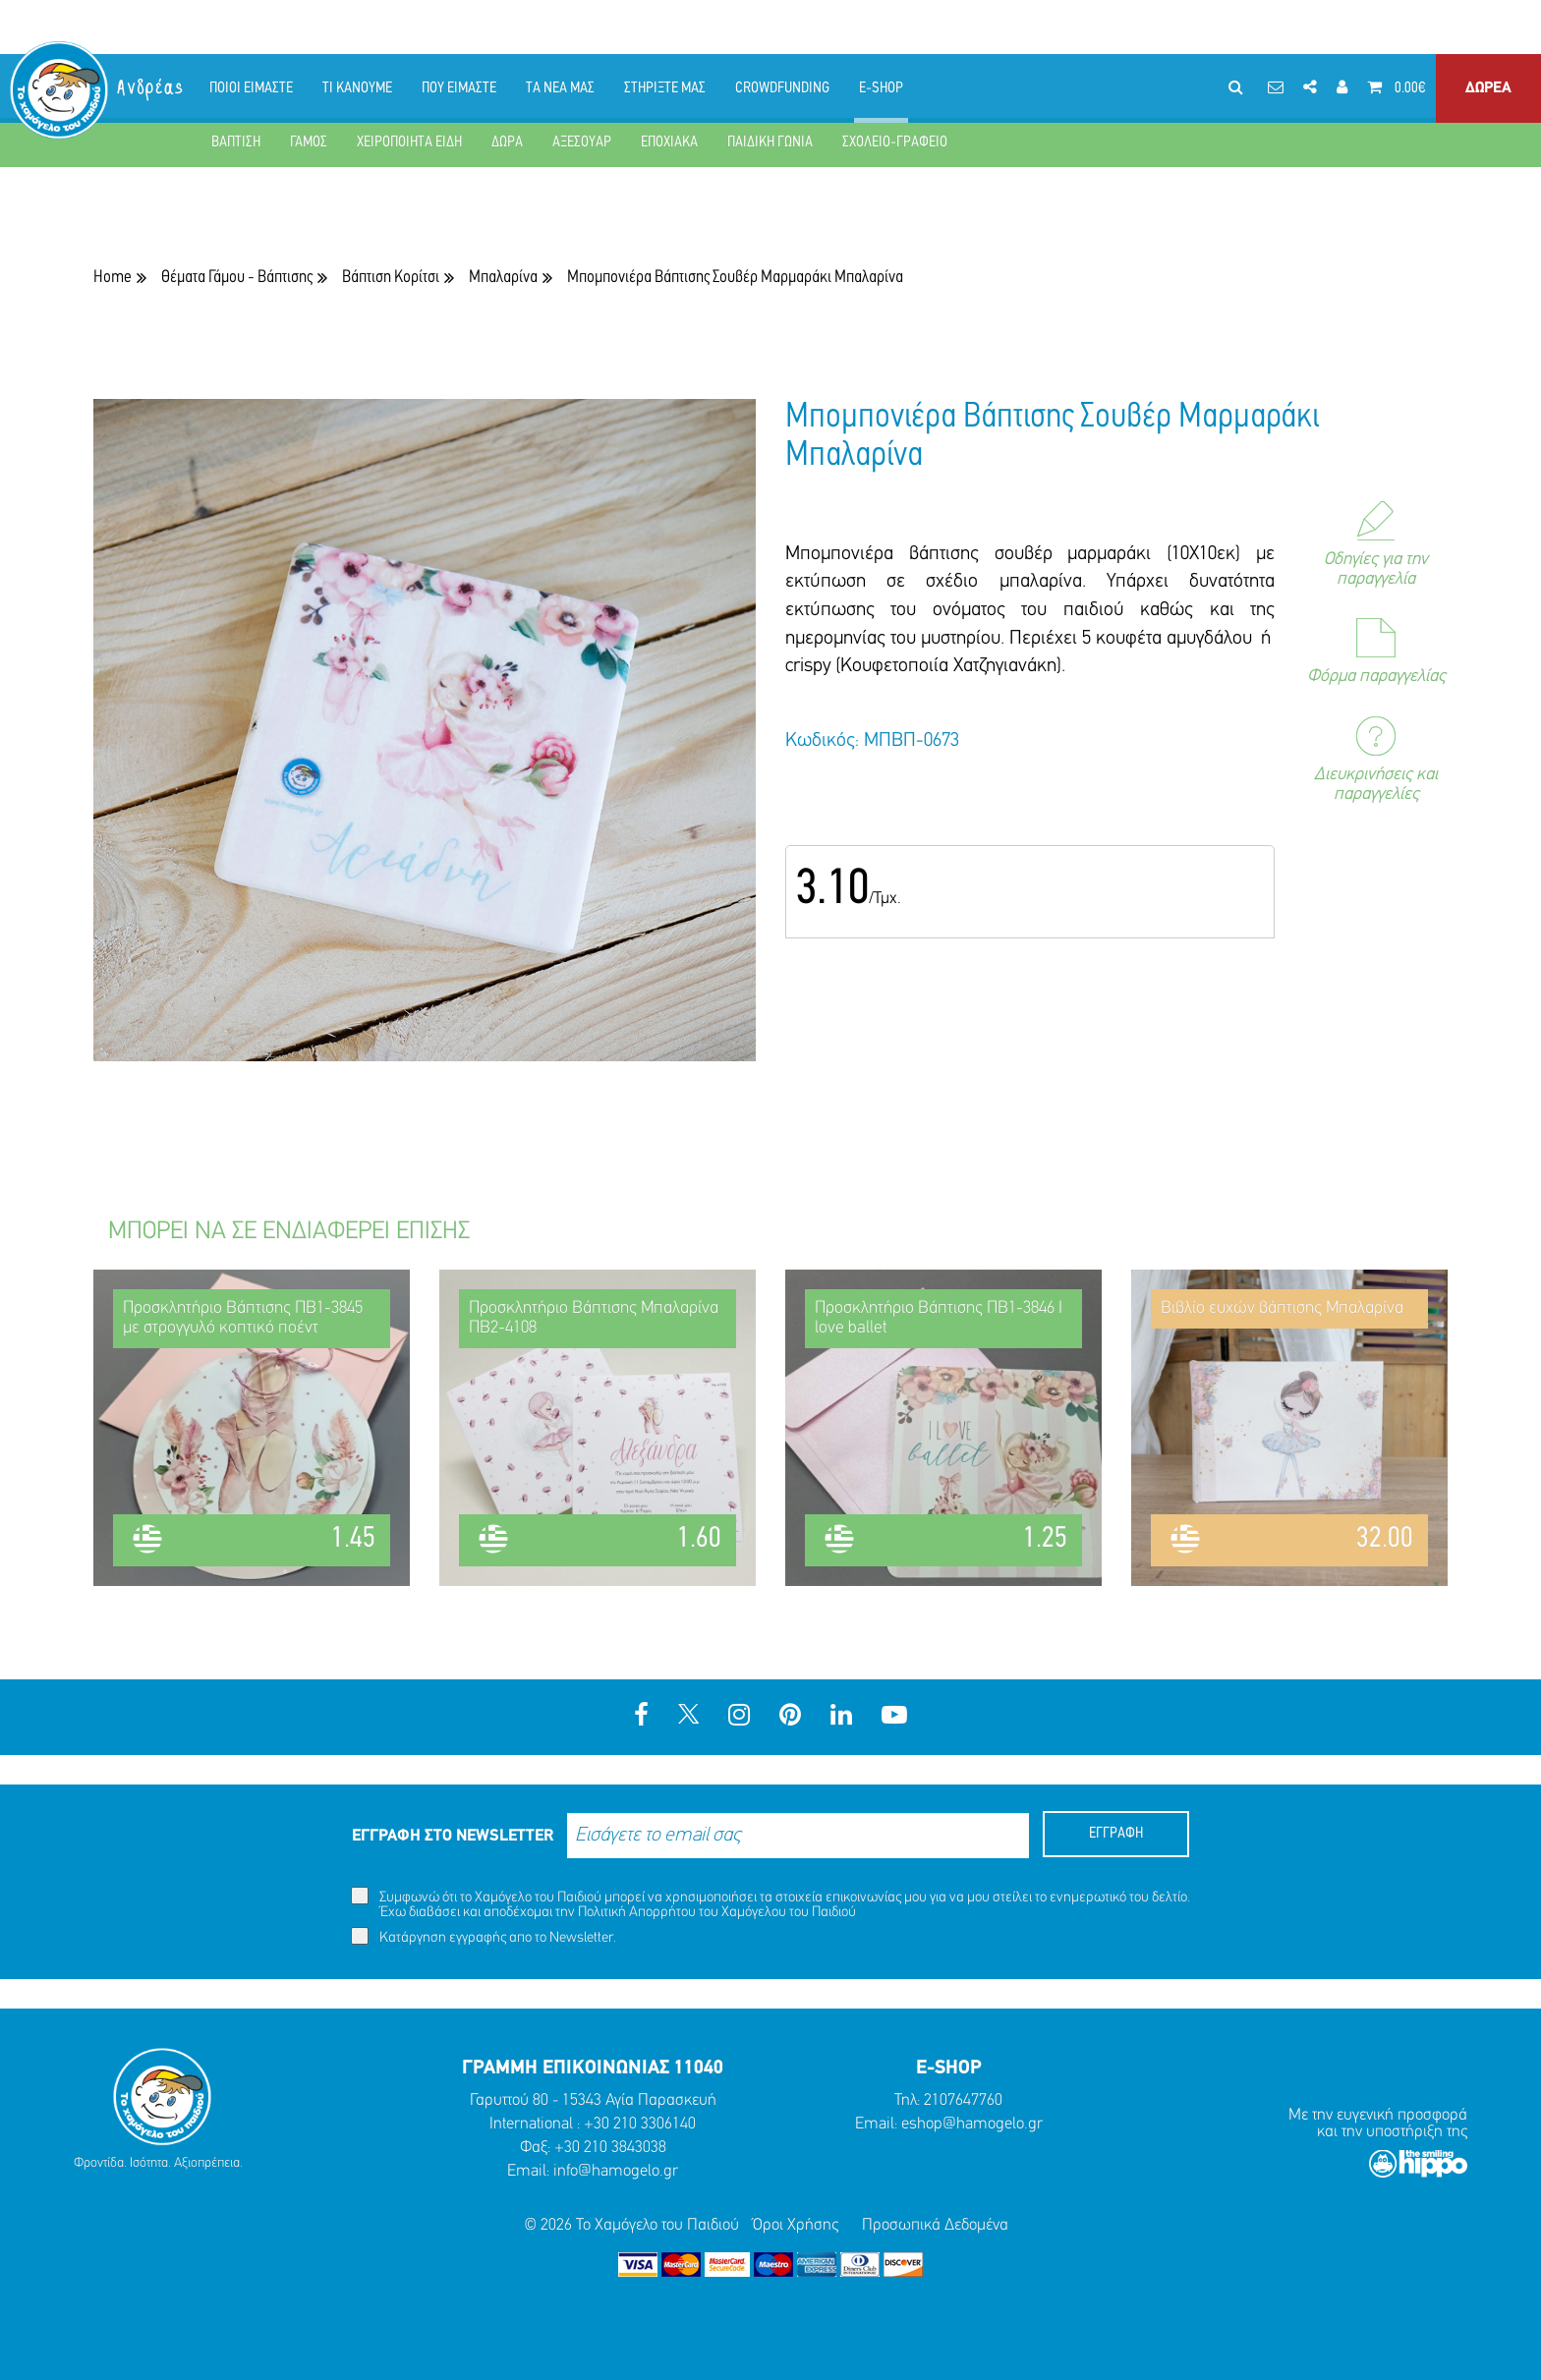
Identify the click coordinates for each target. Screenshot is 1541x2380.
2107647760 (963, 2100)
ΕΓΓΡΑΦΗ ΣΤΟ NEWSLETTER (452, 1836)
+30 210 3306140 (640, 2124)
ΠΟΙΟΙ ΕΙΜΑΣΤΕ (251, 88)
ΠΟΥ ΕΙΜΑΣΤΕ (459, 88)
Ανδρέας (151, 88)
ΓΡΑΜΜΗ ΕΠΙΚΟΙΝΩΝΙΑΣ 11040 (592, 2068)
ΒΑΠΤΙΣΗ (235, 142)
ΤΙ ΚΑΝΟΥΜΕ (357, 88)
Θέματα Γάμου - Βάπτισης (237, 277)
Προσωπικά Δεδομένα (935, 2225)
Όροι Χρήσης (795, 2225)
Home (112, 277)
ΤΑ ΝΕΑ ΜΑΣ (560, 88)
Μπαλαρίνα (503, 277)
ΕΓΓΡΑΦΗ (1116, 1834)
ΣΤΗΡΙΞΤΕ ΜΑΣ (665, 88)
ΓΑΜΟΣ (308, 142)
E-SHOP (881, 88)
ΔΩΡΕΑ (1488, 88)
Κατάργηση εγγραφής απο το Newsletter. (483, 1936)
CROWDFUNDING (782, 88)
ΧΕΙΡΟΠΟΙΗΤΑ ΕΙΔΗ (409, 142)
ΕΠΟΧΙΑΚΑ (669, 142)
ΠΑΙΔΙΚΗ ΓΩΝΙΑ (770, 142)
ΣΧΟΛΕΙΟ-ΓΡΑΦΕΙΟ (894, 142)
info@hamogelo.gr (615, 2171)
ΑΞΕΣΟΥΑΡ (581, 142)
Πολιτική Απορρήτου (637, 1912)
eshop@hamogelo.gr (972, 2124)
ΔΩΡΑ (507, 142)
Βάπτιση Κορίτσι (390, 277)
